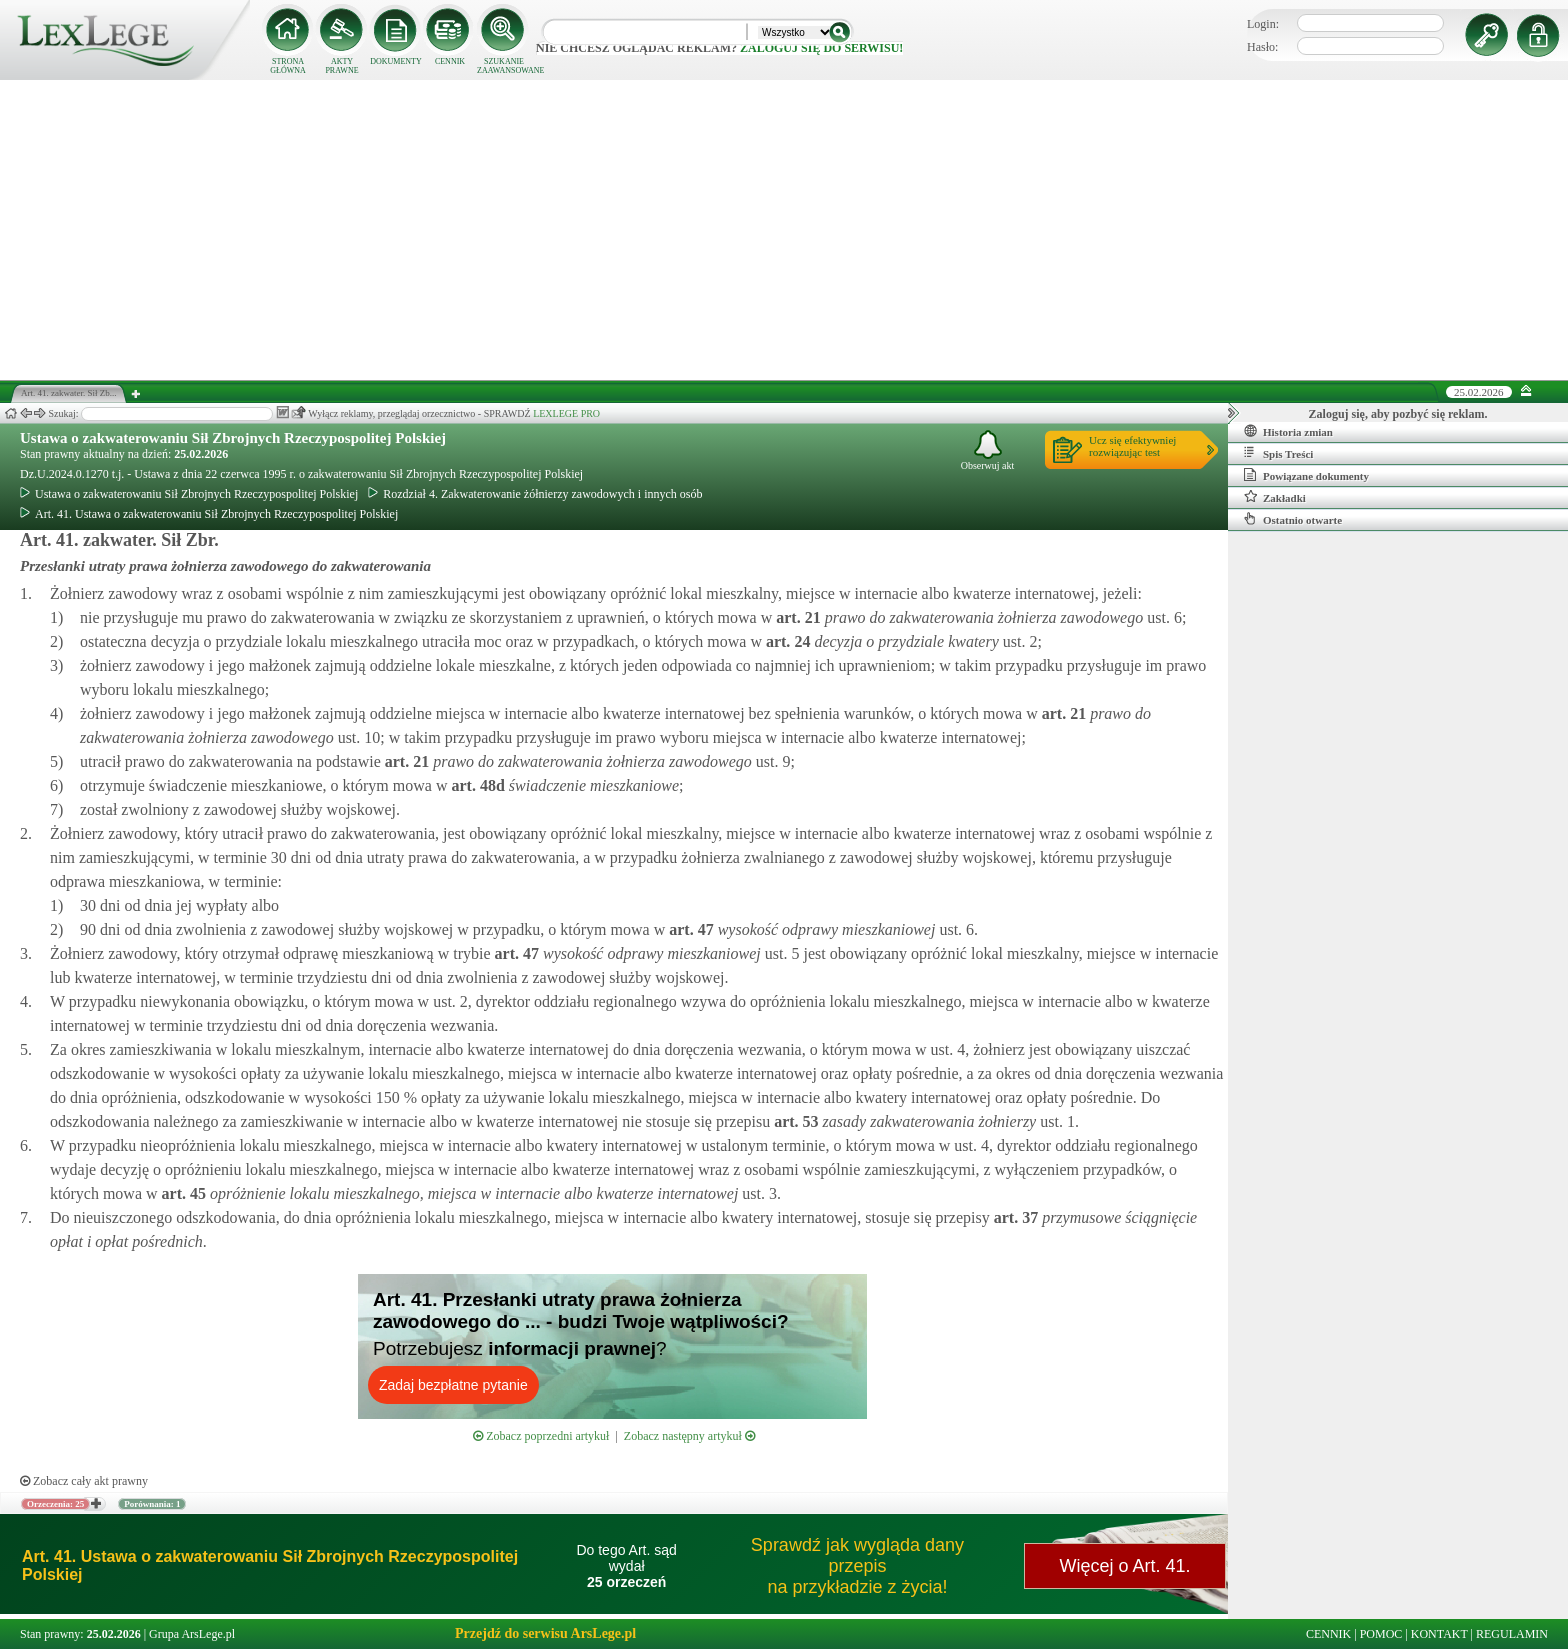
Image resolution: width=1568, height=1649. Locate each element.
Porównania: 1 (152, 1504)
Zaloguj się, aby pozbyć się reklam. (1398, 414)
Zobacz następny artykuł (689, 1436)
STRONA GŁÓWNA (288, 66)
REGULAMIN (1512, 1634)
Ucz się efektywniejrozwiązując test (1132, 446)
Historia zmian (1288, 431)
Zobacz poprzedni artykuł (541, 1436)
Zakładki (1275, 497)
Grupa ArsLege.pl (192, 1634)
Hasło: (1262, 47)
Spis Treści (1278, 453)
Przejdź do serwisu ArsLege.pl (545, 1633)
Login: (1263, 24)
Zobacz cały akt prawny (84, 1481)
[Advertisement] (784, 230)
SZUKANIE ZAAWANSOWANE (504, 66)
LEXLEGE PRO (566, 413)
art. (796, 617)
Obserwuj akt (988, 450)
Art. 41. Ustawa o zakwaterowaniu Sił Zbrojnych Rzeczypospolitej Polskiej (209, 514)
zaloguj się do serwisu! (821, 48)
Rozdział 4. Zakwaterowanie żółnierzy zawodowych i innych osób (535, 494)
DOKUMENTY (396, 61)
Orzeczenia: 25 (55, 1504)
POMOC (1381, 1634)
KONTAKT (1439, 1634)
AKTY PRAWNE (341, 66)
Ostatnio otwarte (1293, 519)
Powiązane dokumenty (1306, 475)
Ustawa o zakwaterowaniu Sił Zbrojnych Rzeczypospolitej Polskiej (233, 438)
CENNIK (450, 61)
